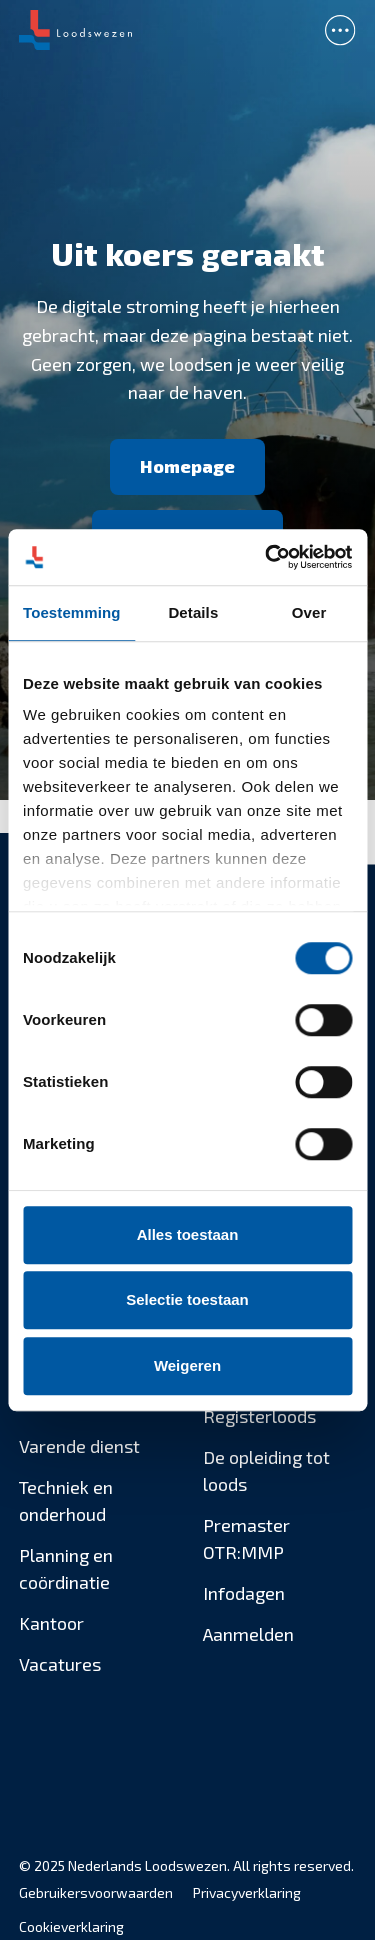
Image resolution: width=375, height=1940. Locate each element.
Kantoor (51, 1623)
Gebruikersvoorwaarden (96, 1892)
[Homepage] (187, 467)
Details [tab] (193, 612)
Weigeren (187, 1365)
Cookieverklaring (71, 1926)
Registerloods (259, 1416)
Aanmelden (248, 1634)
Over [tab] (309, 612)
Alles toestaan (188, 1234)
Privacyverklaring (247, 1892)
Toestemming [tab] (72, 612)
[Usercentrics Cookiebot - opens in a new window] (267, 557)
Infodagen (244, 1593)
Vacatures (60, 1664)
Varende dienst (79, 1446)
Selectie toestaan (187, 1299)
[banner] (187, 30)
